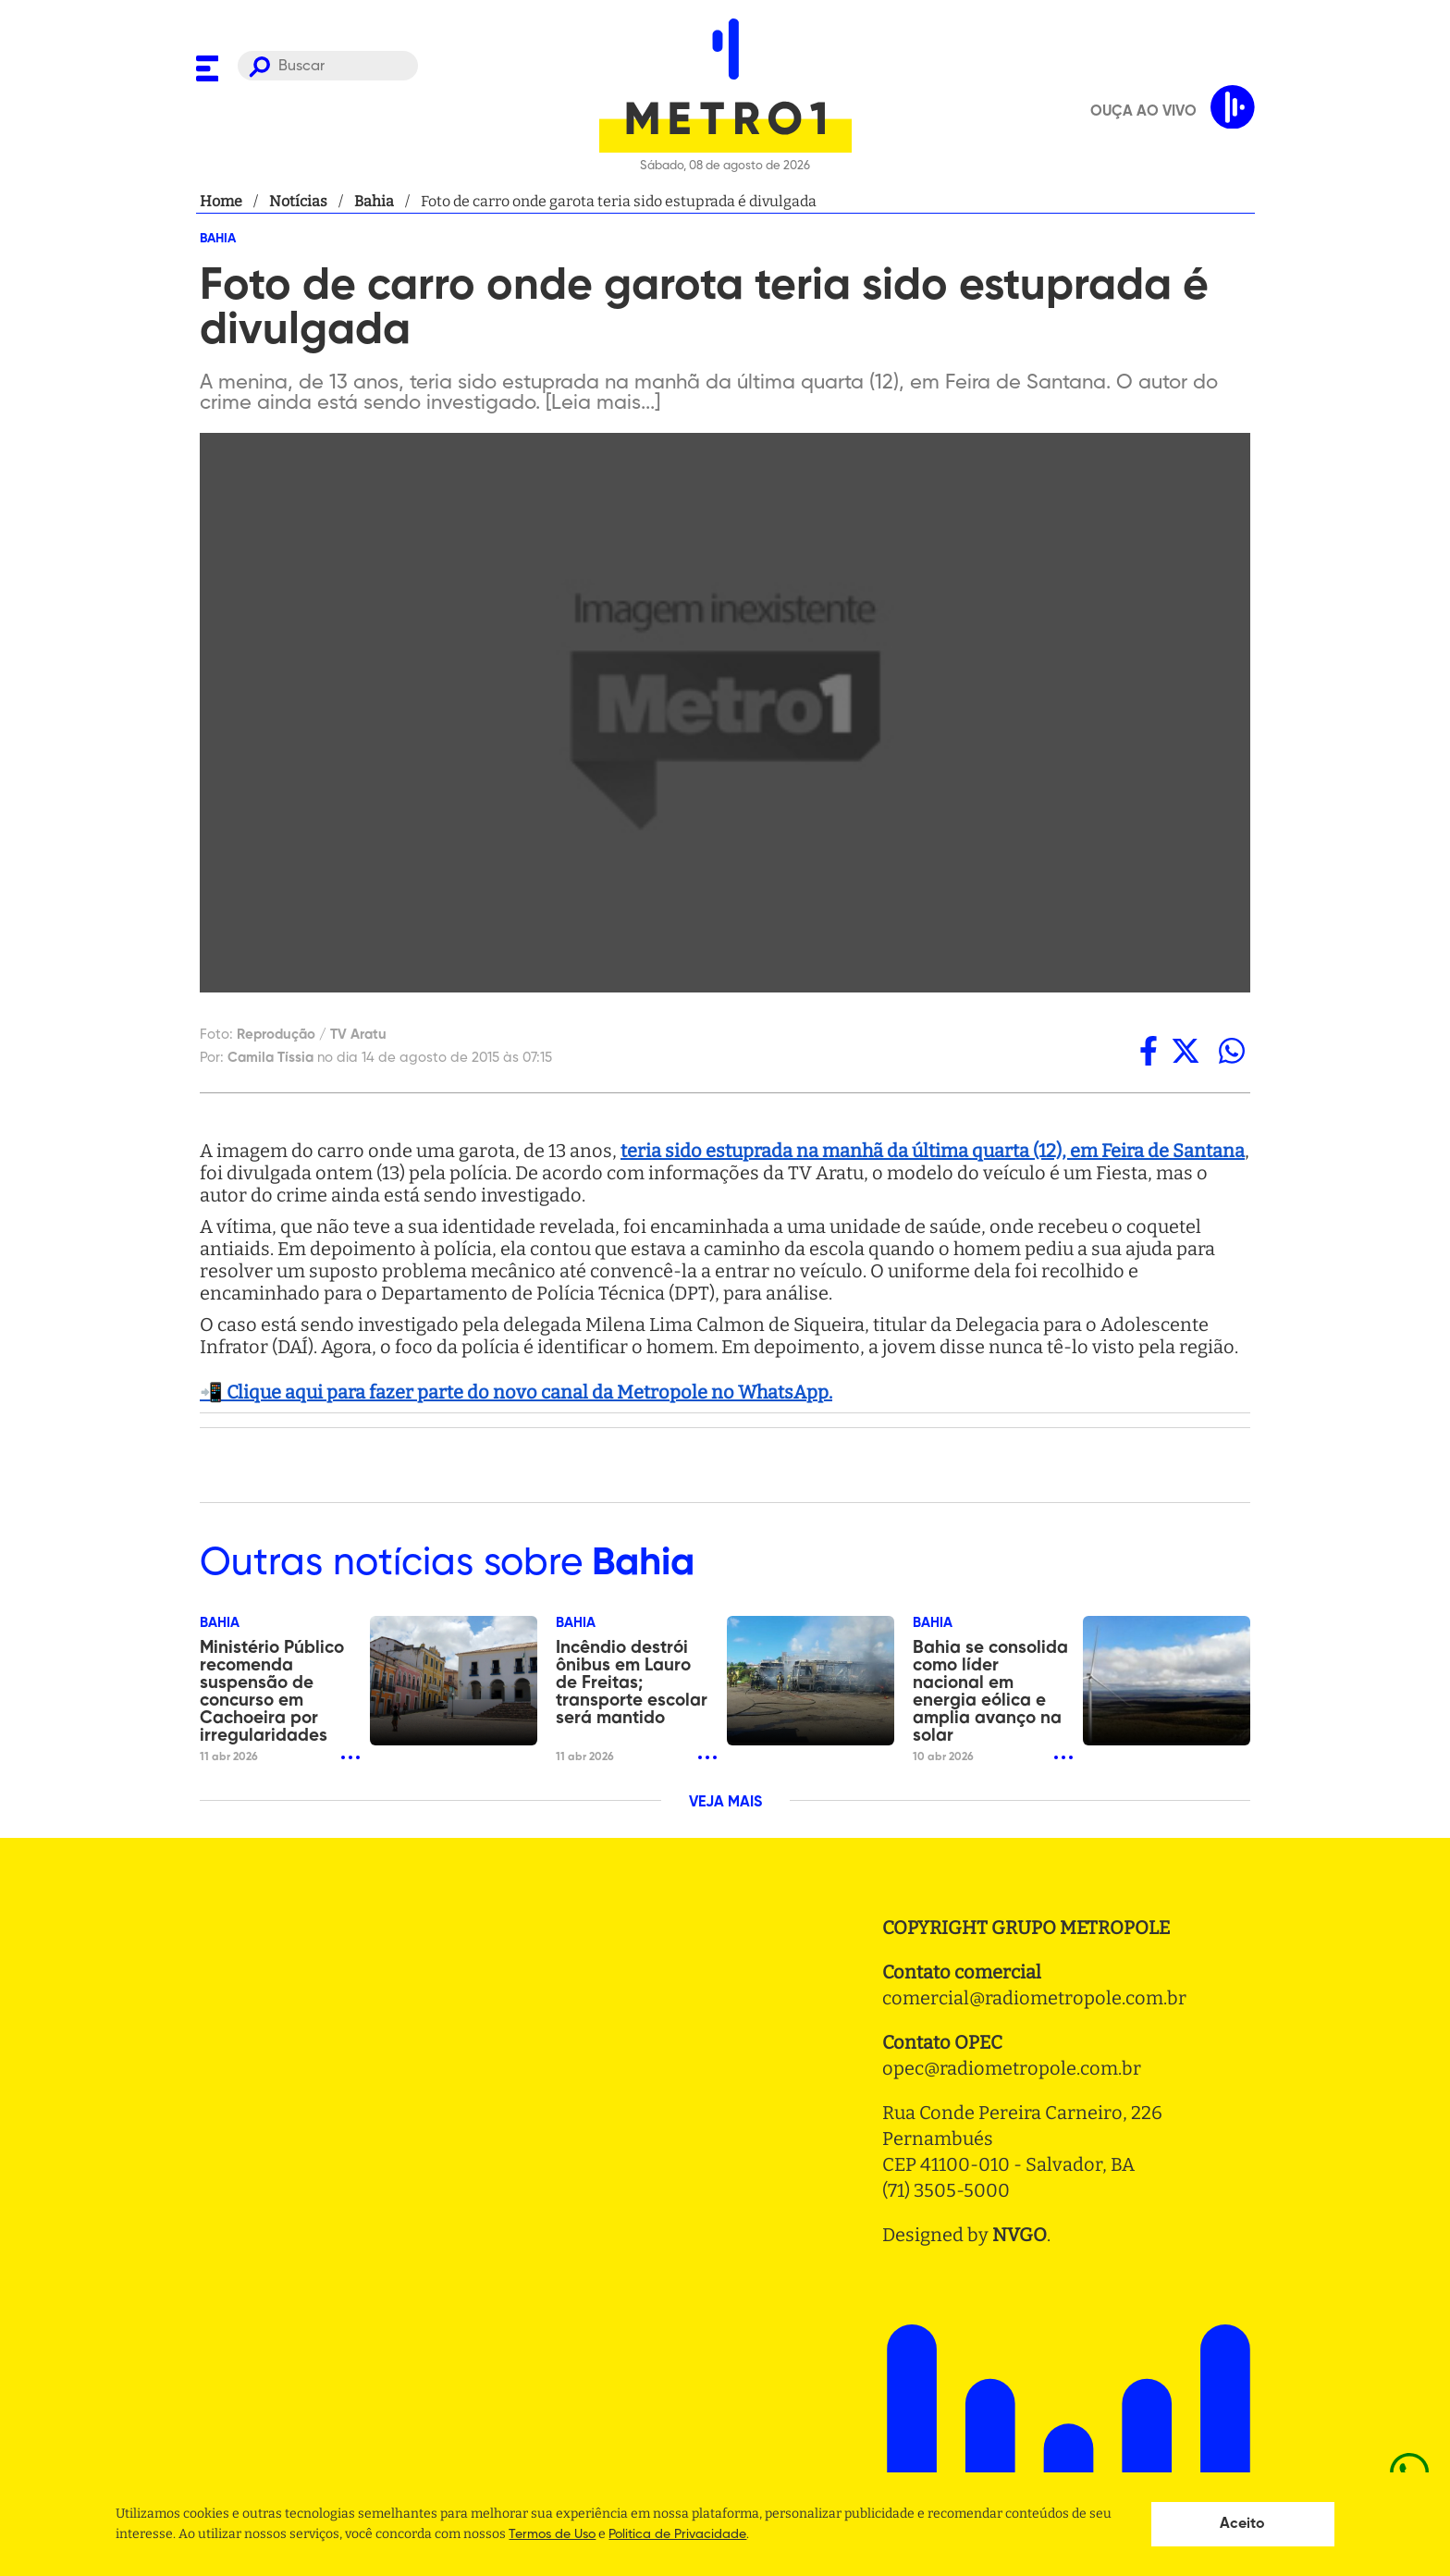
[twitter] (1185, 1051)
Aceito (1242, 2524)
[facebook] (1148, 1051)
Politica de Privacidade (677, 2534)
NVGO (1019, 2235)
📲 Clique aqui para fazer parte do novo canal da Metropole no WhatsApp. (516, 1392)
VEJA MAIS (725, 1802)
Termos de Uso (552, 2534)
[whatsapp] (1231, 1051)
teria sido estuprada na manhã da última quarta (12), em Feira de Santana (933, 1151)
